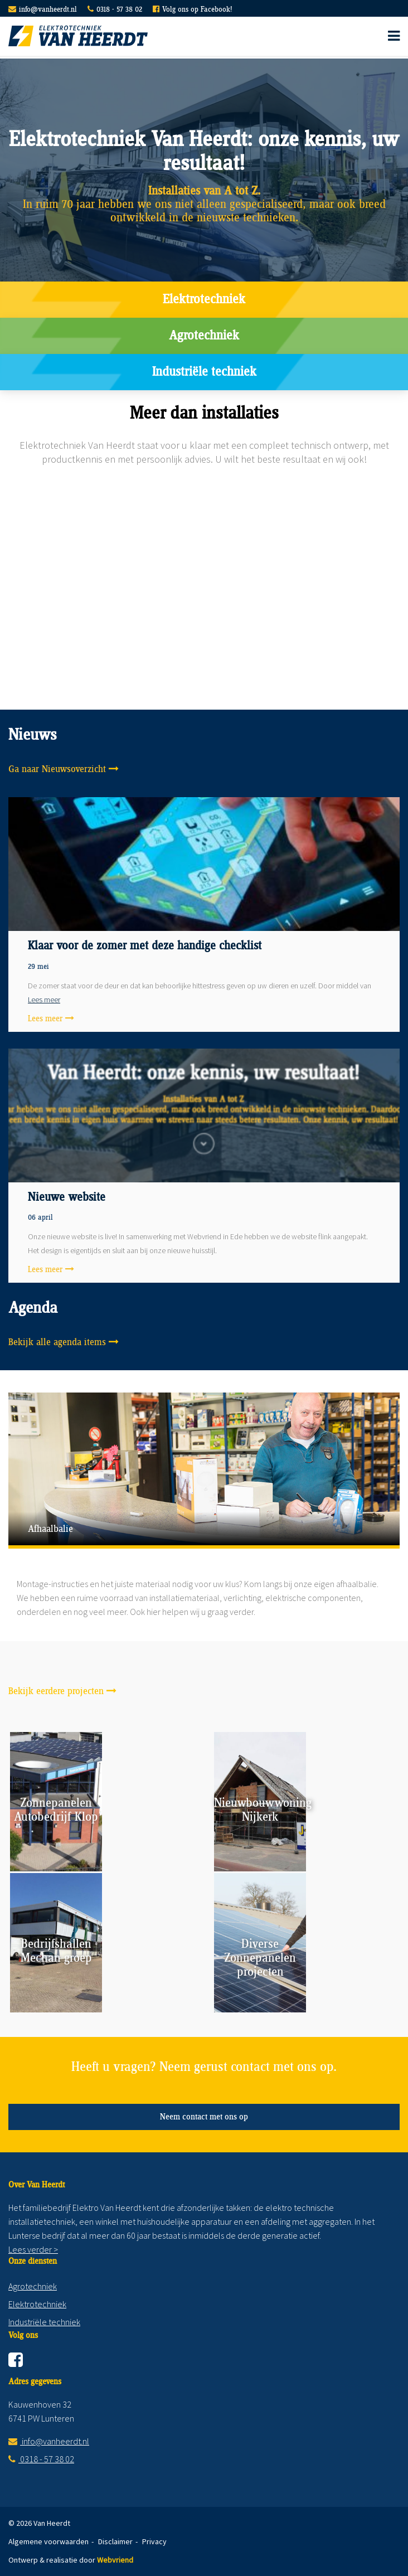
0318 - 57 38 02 (119, 10)
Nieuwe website (66, 1197)
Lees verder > (33, 2249)
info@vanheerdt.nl (48, 10)
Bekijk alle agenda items (57, 1342)
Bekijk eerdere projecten (56, 1691)
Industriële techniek (204, 372)
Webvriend (115, 2560)
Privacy (154, 2541)
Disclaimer (115, 2541)
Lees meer (44, 999)
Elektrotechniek (204, 300)
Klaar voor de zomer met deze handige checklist (144, 946)
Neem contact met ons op (204, 2117)
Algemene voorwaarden (48, 2541)
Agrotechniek (204, 336)
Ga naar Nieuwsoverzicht (57, 769)
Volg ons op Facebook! (197, 10)
